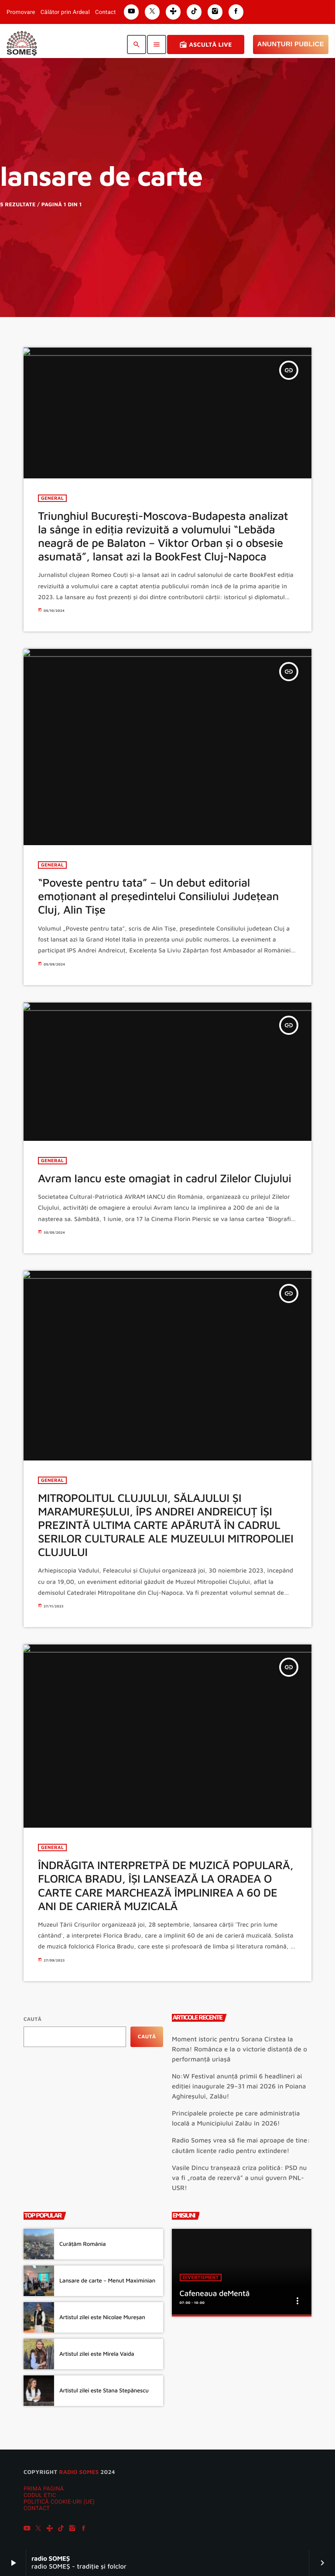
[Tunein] (49, 2529)
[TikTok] (61, 2529)
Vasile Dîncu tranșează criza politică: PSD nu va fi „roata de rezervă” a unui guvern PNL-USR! (239, 2178)
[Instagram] (72, 2529)
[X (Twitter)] (38, 2529)
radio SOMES (79, 2471)
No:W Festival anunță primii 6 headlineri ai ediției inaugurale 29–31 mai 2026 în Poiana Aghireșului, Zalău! (239, 2086)
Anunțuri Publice (290, 44)
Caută (32, 2019)
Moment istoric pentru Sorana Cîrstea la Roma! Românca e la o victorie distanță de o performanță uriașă (239, 2049)
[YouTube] (27, 2529)
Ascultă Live (205, 44)
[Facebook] (83, 2529)
